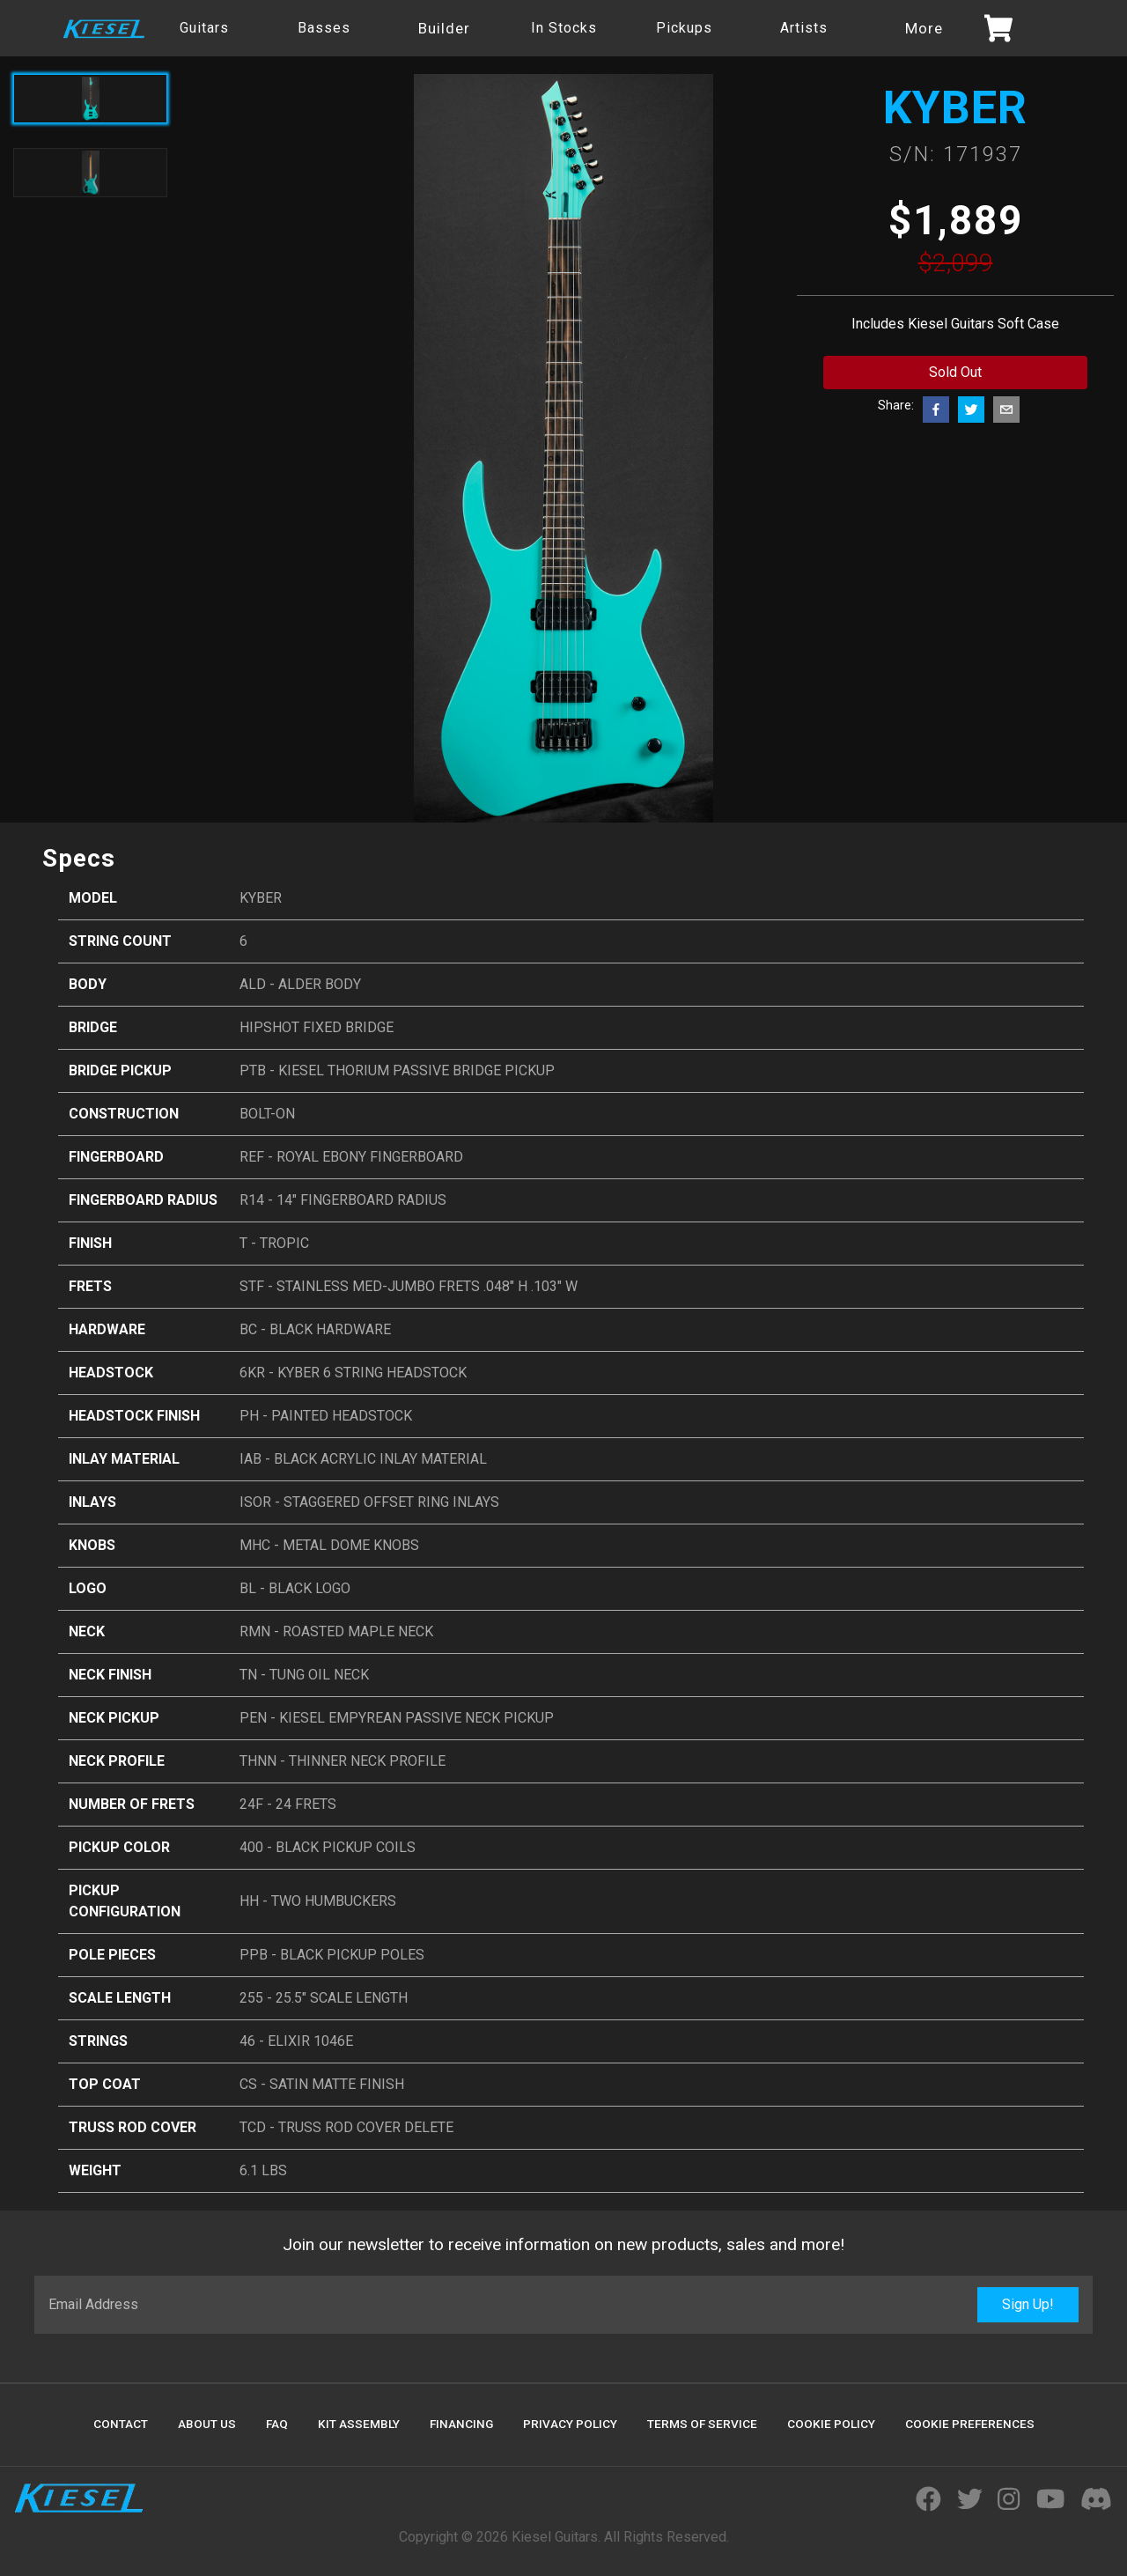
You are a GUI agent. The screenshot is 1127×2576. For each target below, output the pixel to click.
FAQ (277, 2424)
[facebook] (936, 409)
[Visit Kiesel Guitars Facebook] (928, 2500)
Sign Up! (1028, 2304)
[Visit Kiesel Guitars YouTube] (1050, 2500)
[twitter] (971, 409)
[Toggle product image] (90, 172)
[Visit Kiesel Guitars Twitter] (970, 2500)
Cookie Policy (831, 2424)
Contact (120, 2424)
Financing (461, 2424)
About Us (207, 2424)
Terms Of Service (702, 2424)
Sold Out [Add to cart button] (955, 372)
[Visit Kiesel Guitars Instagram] (1009, 2500)
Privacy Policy (570, 2424)
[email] (1006, 409)
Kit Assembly (359, 2424)
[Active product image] (90, 98)
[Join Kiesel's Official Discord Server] (1096, 2500)
